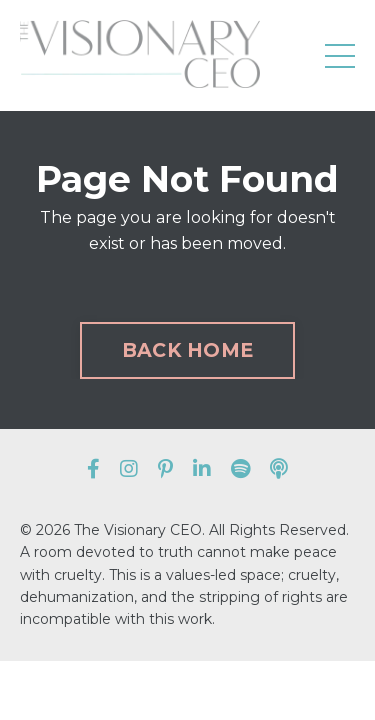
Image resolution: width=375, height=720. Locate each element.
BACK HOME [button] (187, 350)
